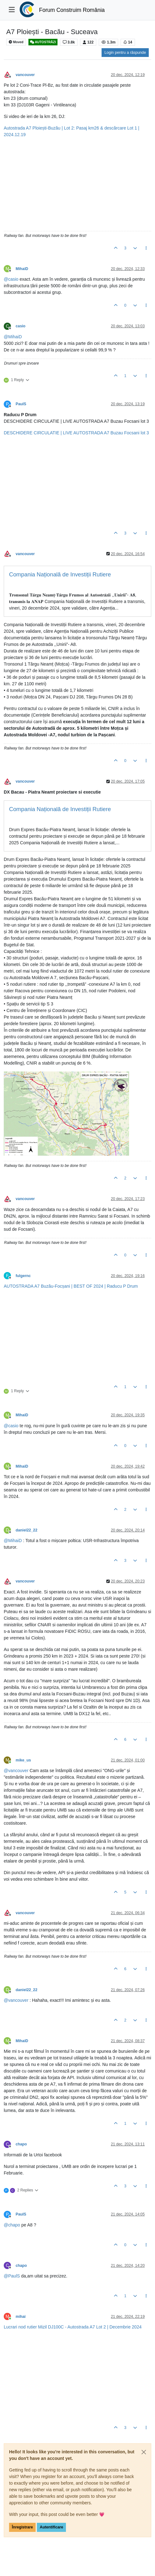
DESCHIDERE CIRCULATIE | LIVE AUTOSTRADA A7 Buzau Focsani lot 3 (76, 432)
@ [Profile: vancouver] (16, 1770)
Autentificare (51, 2527)
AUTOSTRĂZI (43, 42)
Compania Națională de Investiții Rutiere (60, 574)
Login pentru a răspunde (125, 52)
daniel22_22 (26, 1530)
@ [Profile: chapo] (12, 2224)
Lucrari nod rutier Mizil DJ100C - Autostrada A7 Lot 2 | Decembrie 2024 (73, 2326)
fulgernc (23, 1276)
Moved (16, 42)
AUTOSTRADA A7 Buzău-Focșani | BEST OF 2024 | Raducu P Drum (71, 1286)
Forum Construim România (72, 10)
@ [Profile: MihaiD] (13, 336)
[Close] (144, 2452)
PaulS (21, 404)
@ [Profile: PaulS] (12, 2275)
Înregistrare (22, 2527)
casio (20, 326)
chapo (21, 2144)
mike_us (23, 1760)
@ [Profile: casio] (11, 279)
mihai (21, 2316)
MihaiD (22, 269)
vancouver (25, 75)
